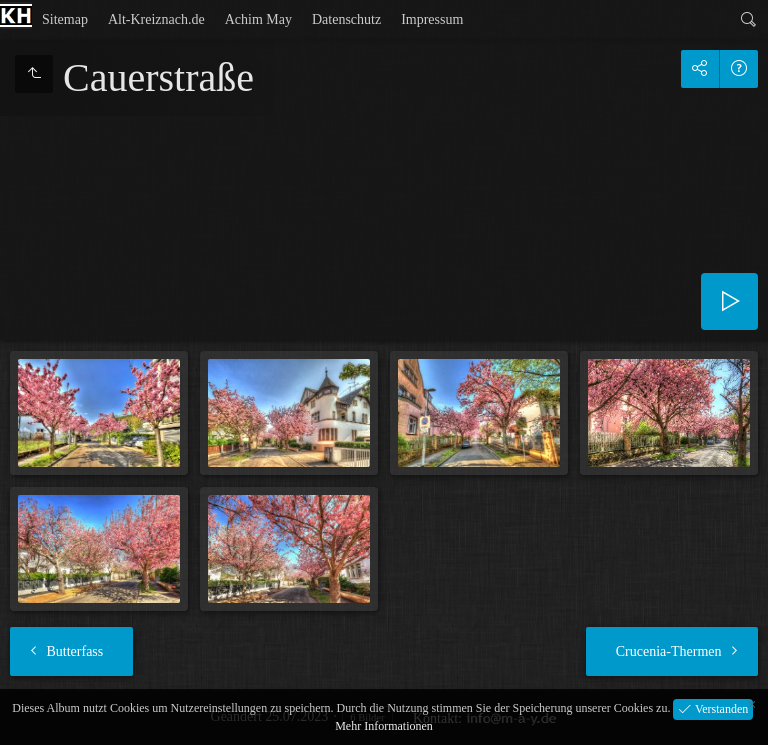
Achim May (258, 19)
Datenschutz (346, 19)
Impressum (432, 19)
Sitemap (65, 19)
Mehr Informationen (384, 726)
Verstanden (720, 708)
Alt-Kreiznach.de (156, 19)
